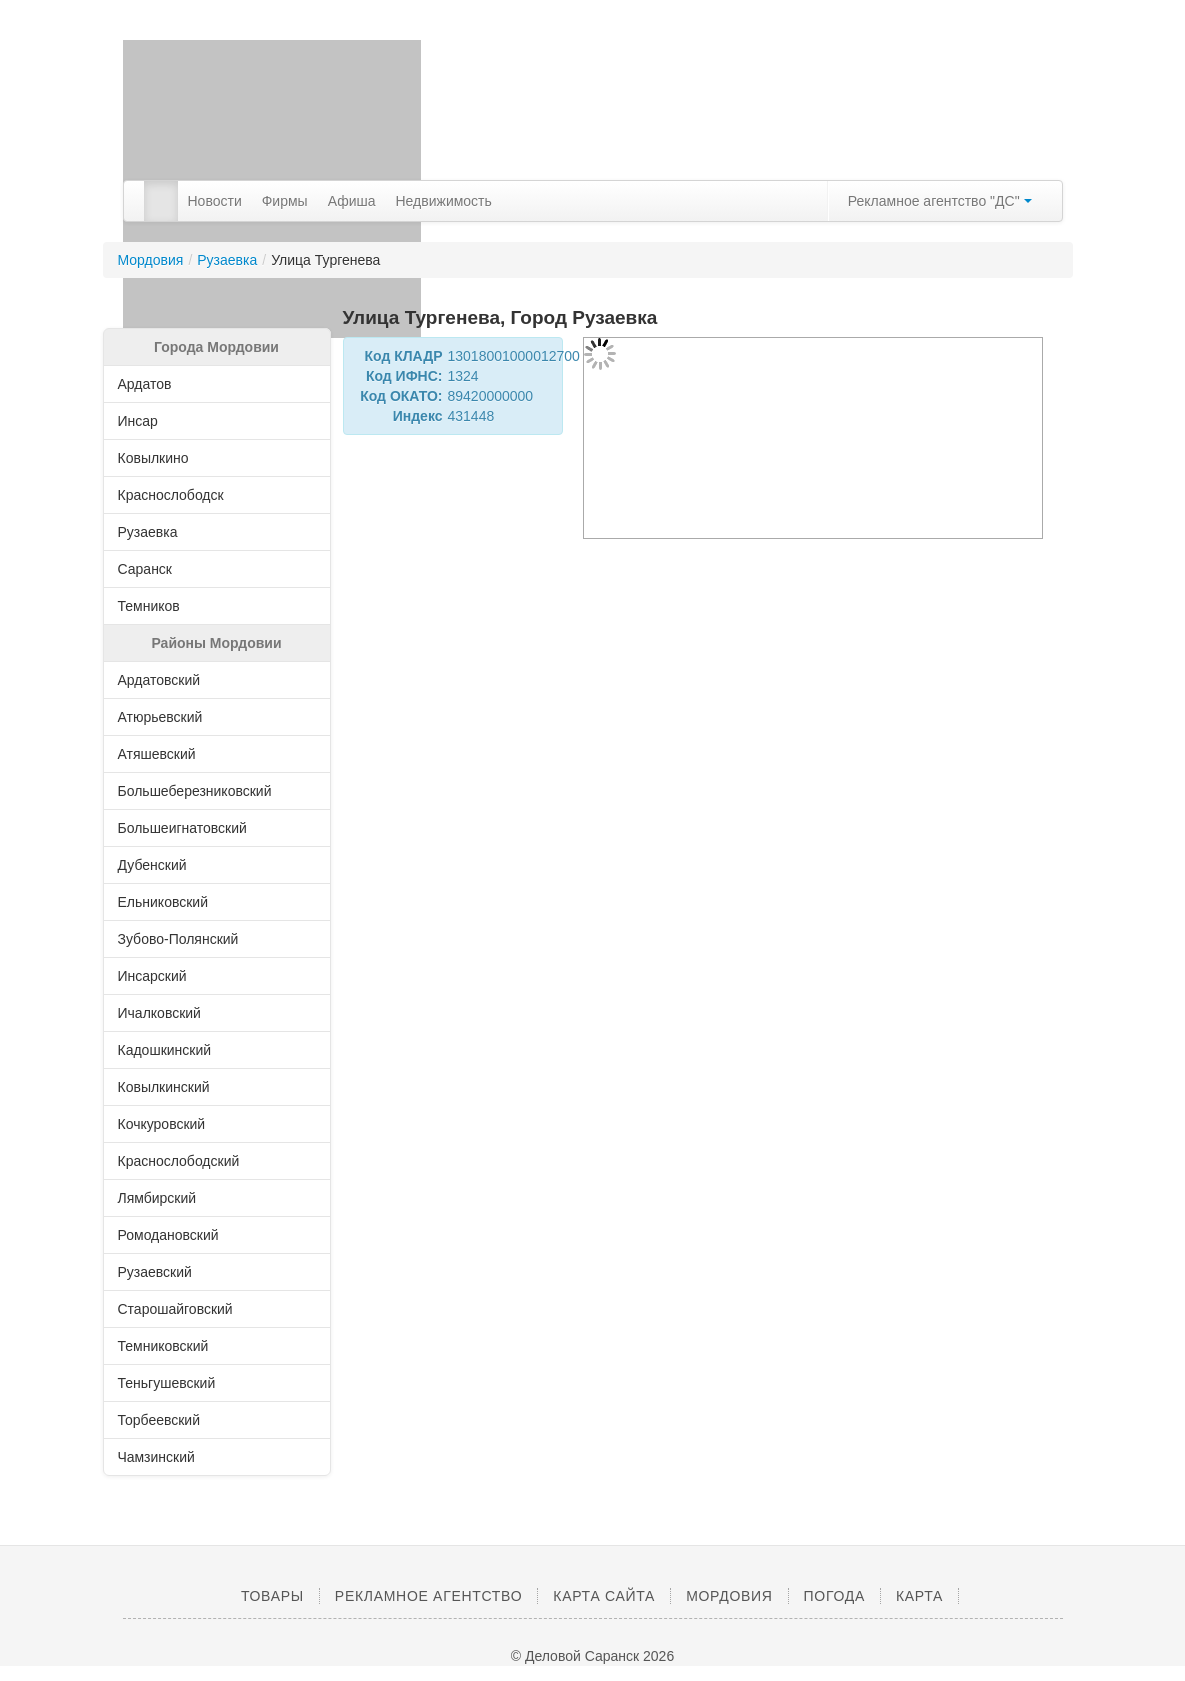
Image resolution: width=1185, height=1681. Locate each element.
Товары (272, 1596)
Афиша (352, 201)
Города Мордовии (216, 347)
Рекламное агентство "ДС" (940, 201)
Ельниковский (220, 902)
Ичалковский (220, 1013)
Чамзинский (220, 1457)
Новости (215, 201)
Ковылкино (220, 458)
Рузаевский (220, 1272)
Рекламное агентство (428, 1596)
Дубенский (220, 865)
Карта (919, 1596)
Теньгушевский (220, 1383)
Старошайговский (220, 1309)
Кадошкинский (220, 1050)
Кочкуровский (220, 1124)
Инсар (220, 421)
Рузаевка (227, 260)
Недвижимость (444, 201)
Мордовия (151, 260)
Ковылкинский (220, 1087)
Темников (220, 606)
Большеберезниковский (220, 791)
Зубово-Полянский (220, 939)
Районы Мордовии (216, 643)
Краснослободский (220, 1161)
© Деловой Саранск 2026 (592, 1656)
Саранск (220, 569)
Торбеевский (220, 1420)
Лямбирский (220, 1198)
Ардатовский (220, 680)
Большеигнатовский (220, 828)
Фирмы (285, 201)
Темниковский (220, 1346)
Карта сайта (604, 1596)
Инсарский (220, 976)
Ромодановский (220, 1235)
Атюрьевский (220, 717)
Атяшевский (220, 754)
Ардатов (220, 384)
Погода (834, 1596)
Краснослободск (220, 495)
